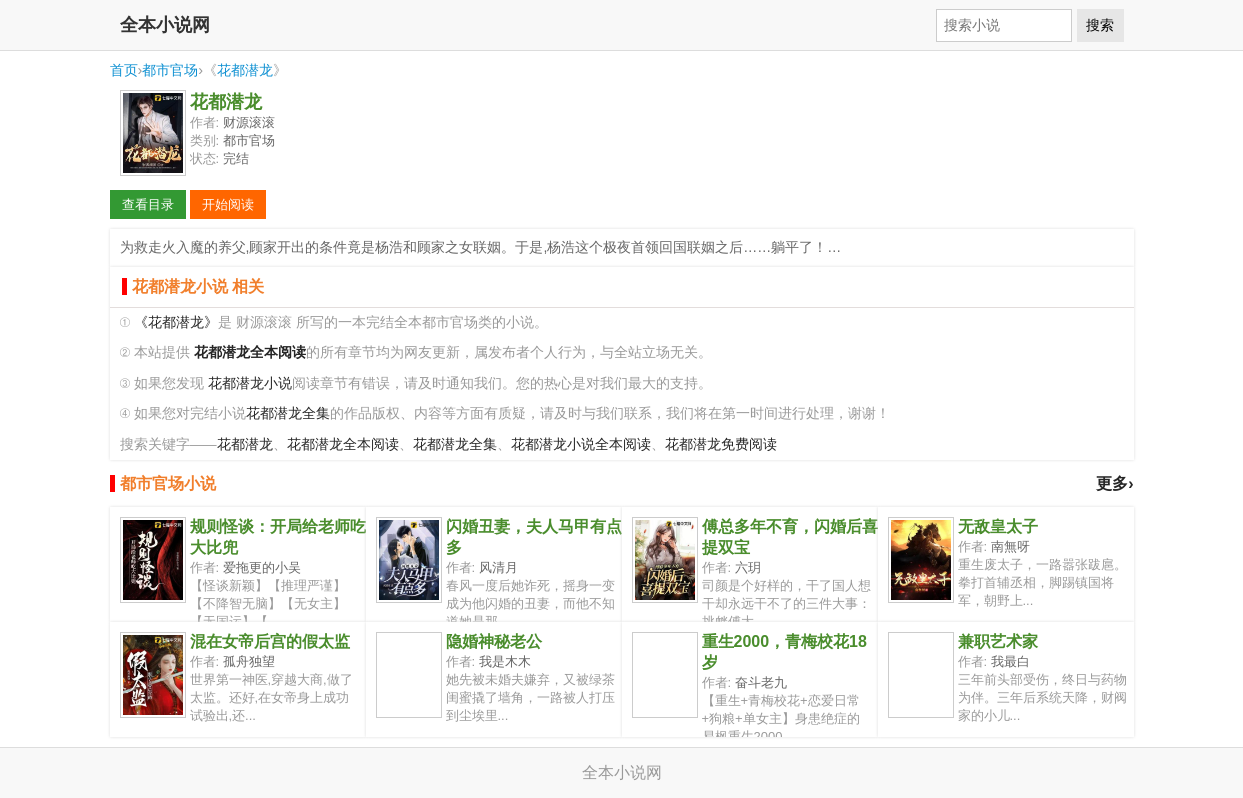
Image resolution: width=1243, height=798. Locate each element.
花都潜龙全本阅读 (343, 444)
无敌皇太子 (998, 526)
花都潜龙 (245, 70)
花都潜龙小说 (250, 383)
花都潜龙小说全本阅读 (581, 444)
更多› (1114, 483)
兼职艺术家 (998, 641)
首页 (124, 70)
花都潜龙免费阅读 (721, 444)
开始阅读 (228, 204)
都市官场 (170, 70)
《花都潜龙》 (176, 322)
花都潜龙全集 (288, 413)
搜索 (1100, 25)
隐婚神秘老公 (494, 641)
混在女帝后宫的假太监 (270, 641)
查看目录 (148, 204)
